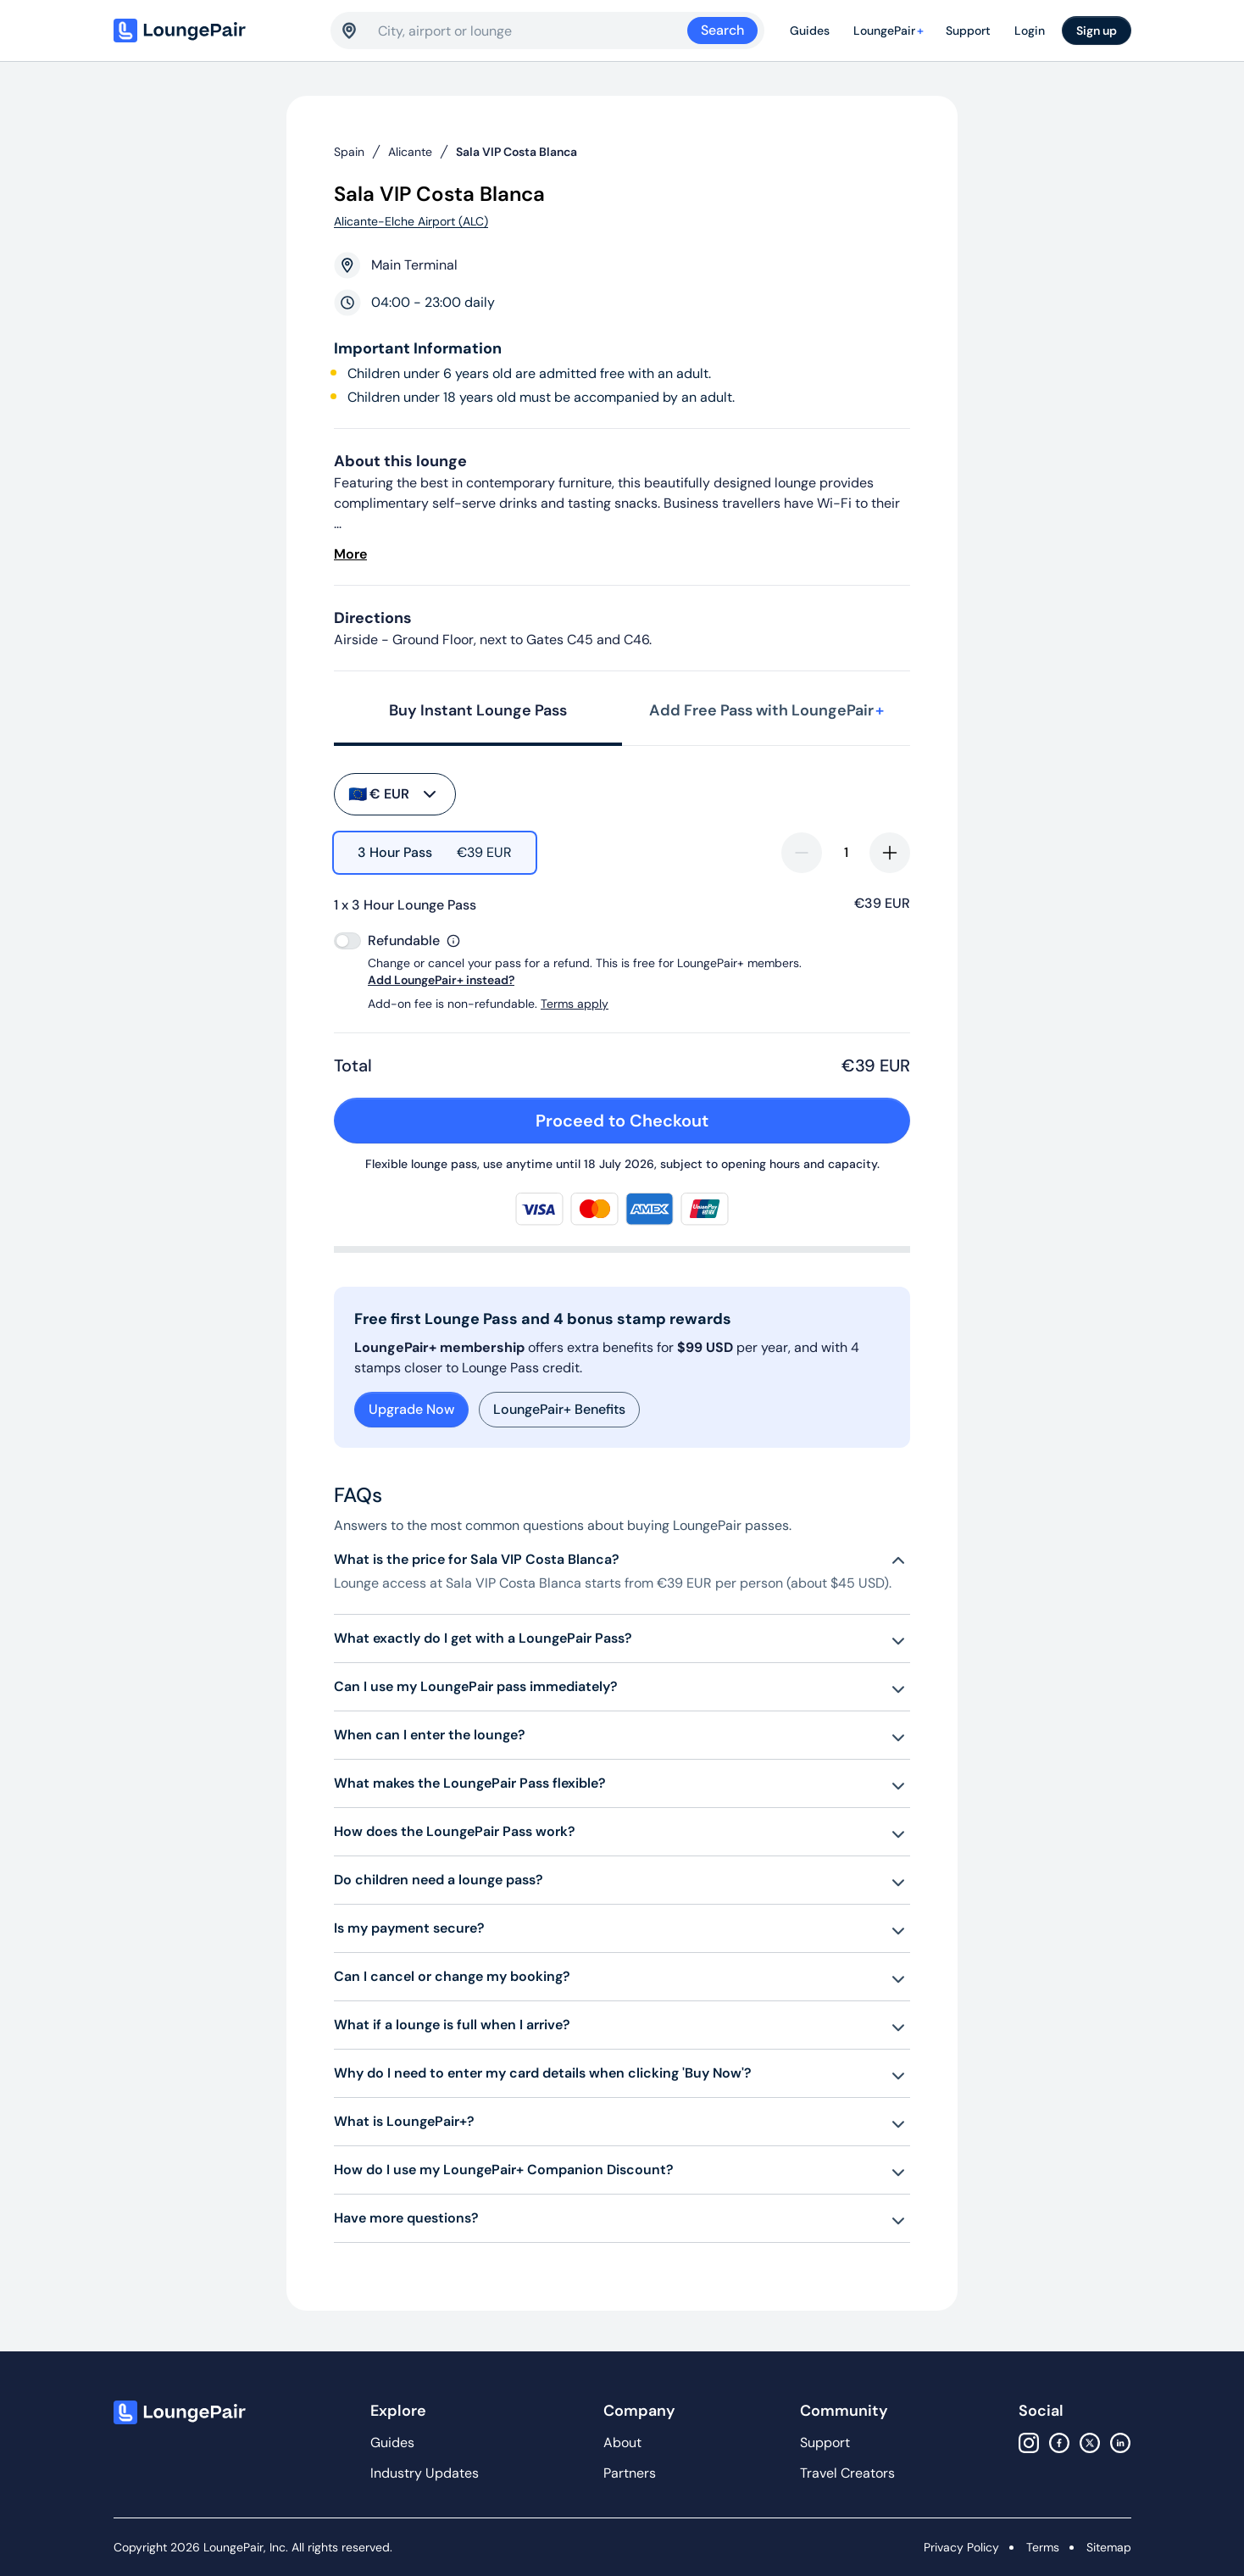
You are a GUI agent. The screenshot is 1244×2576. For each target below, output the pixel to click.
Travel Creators (847, 2473)
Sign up (1096, 30)
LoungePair (891, 30)
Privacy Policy (961, 2547)
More (350, 554)
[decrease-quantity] (801, 852)
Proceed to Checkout (712, 1121)
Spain (349, 151)
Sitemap (1108, 2547)
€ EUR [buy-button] (394, 794)
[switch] (347, 940)
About (622, 2442)
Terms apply (574, 1003)
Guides (810, 30)
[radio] (435, 852)
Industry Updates (424, 2473)
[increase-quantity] (889, 852)
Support (968, 30)
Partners (629, 2473)
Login (1029, 30)
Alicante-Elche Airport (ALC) (411, 221)
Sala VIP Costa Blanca (516, 151)
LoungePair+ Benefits (559, 1409)
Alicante (410, 151)
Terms (1042, 2547)
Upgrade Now (411, 1409)
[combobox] (532, 30)
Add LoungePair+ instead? (441, 980)
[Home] (215, 30)
